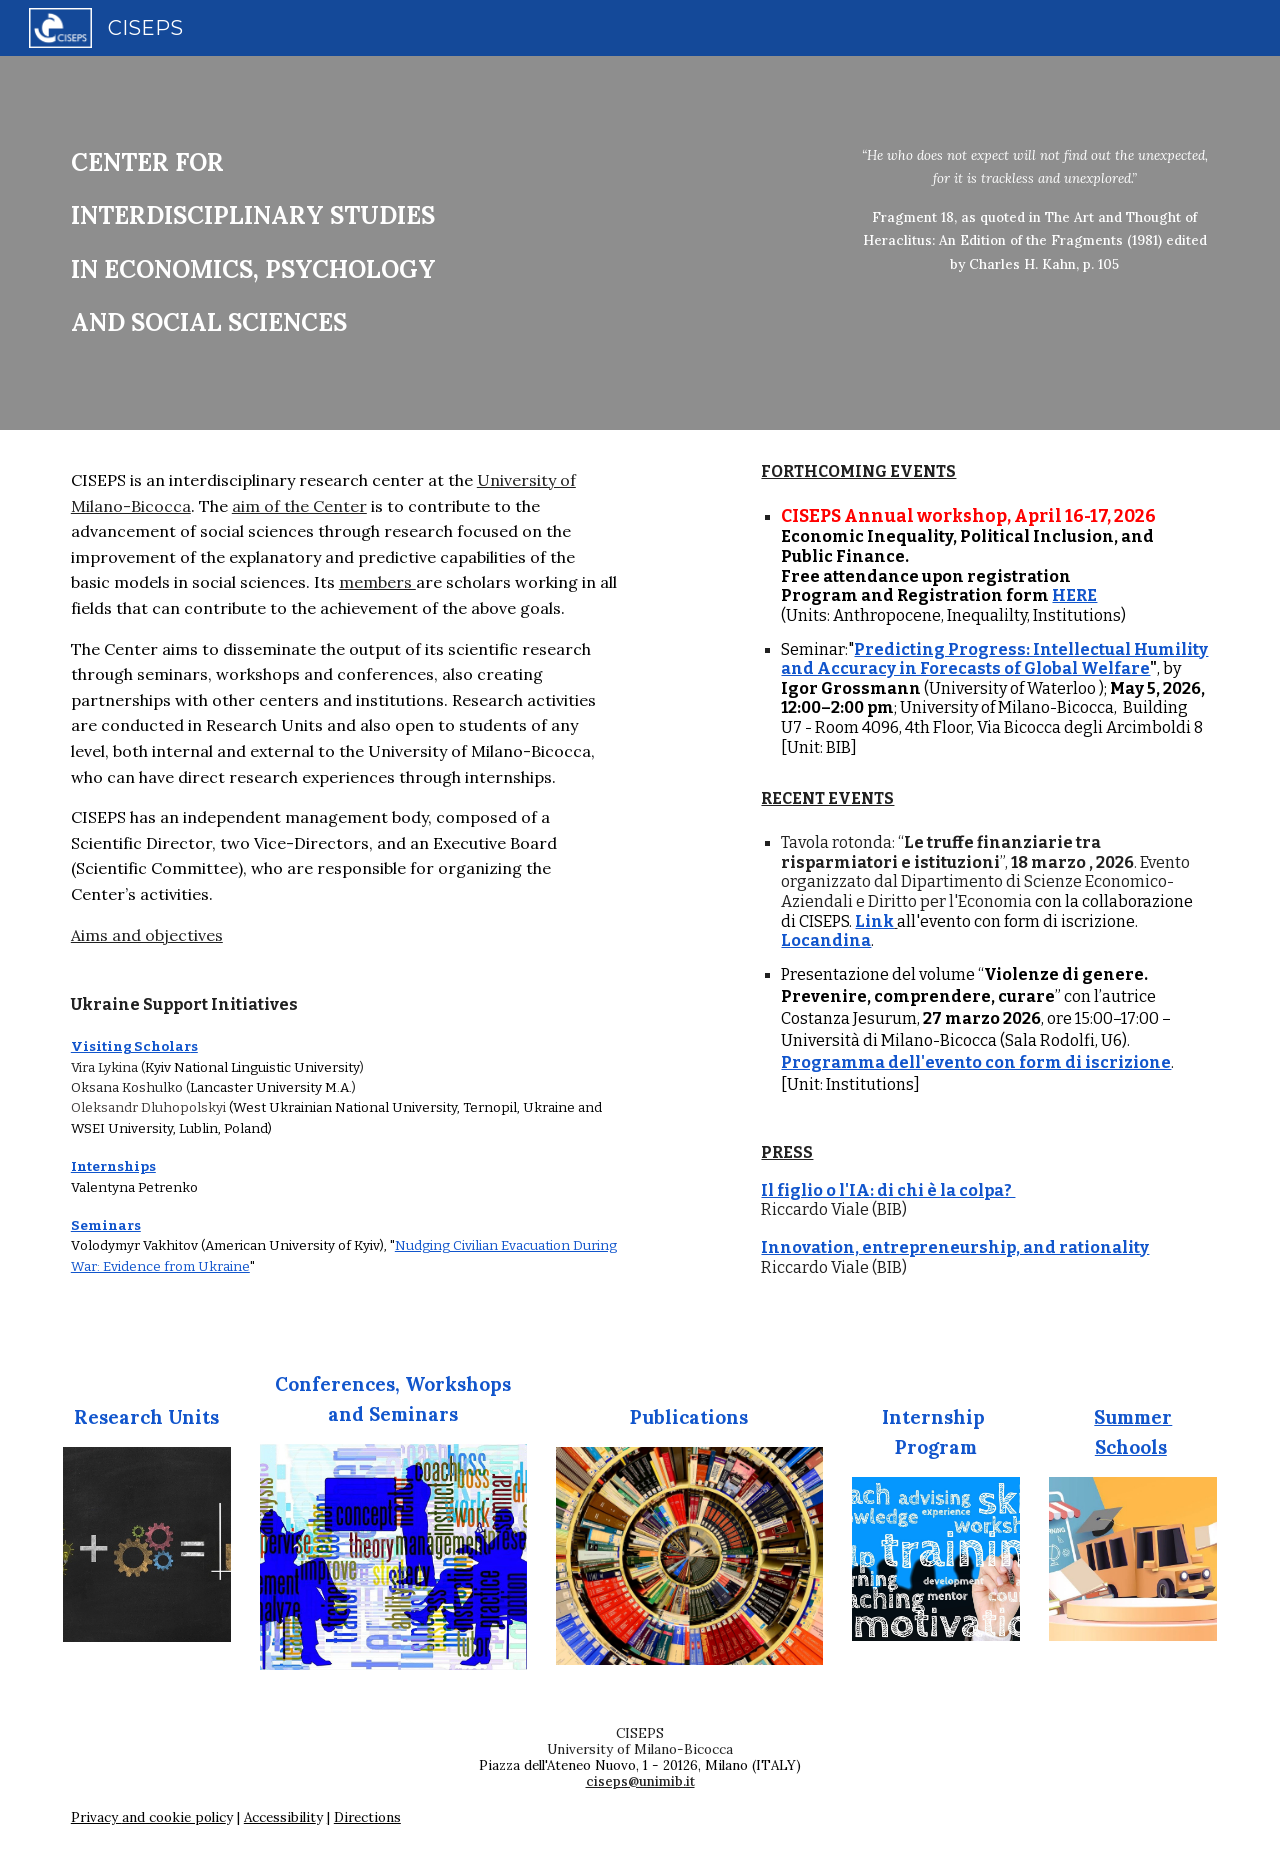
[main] (393, 243)
